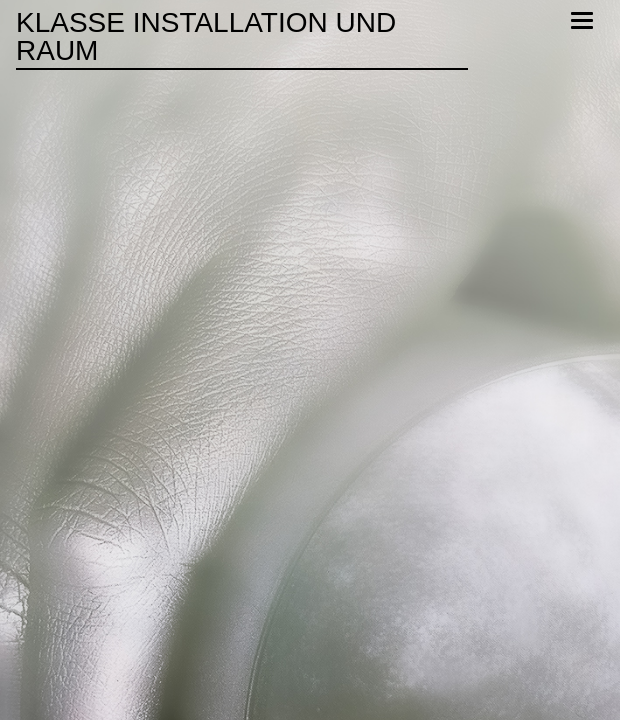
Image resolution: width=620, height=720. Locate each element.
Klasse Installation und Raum (206, 36)
